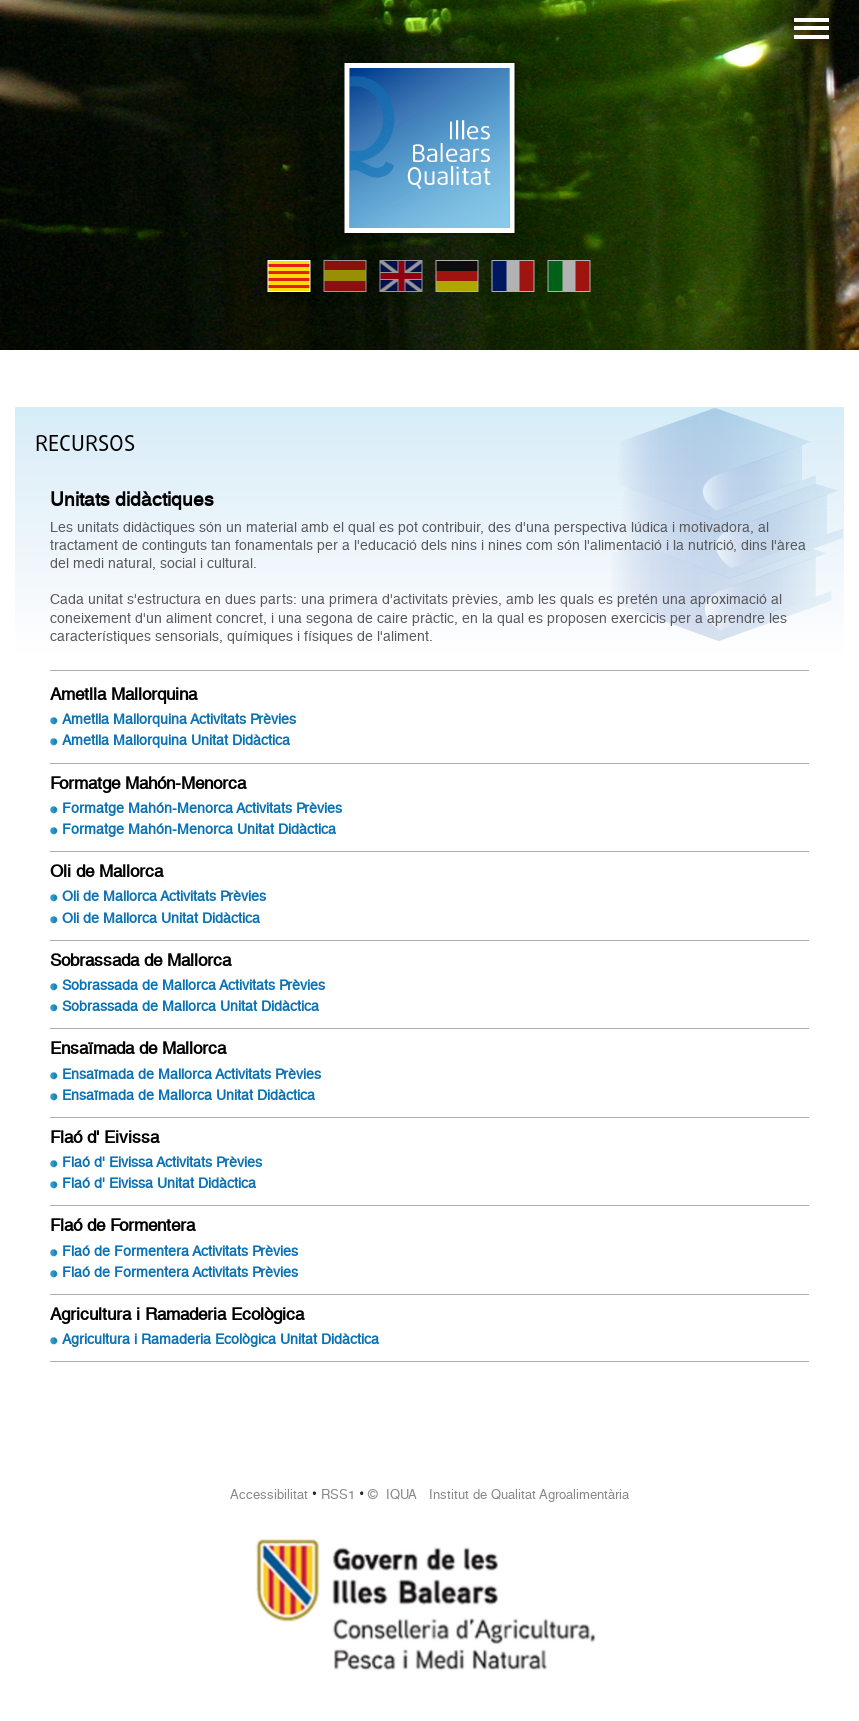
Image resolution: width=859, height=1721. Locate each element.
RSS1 (338, 1494)
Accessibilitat (269, 1494)
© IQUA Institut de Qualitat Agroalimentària (498, 1494)
